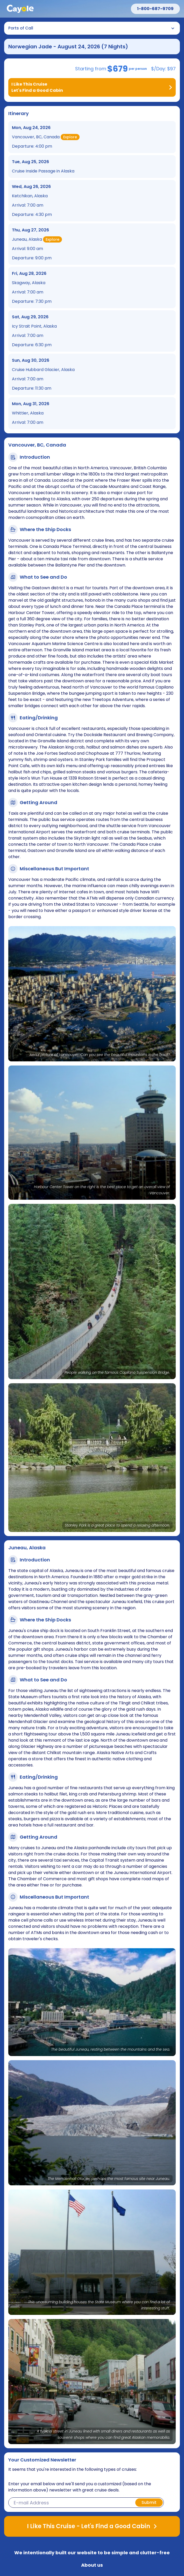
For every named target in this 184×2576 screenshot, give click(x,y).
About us (92, 2565)
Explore (70, 137)
